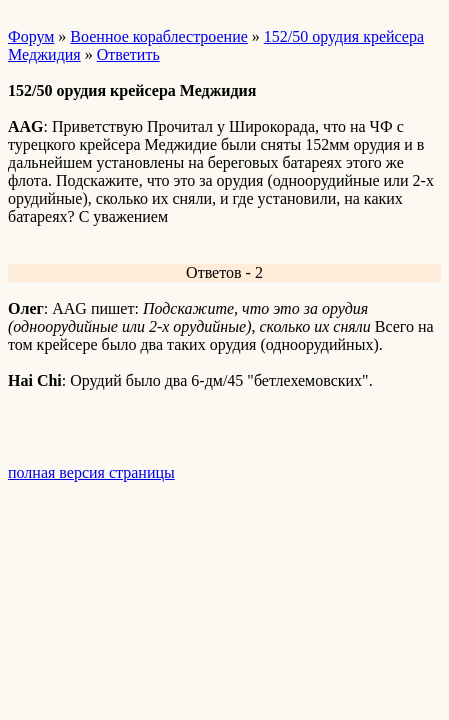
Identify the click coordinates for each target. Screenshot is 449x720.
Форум (31, 36)
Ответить (128, 54)
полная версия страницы (91, 472)
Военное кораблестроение (159, 36)
